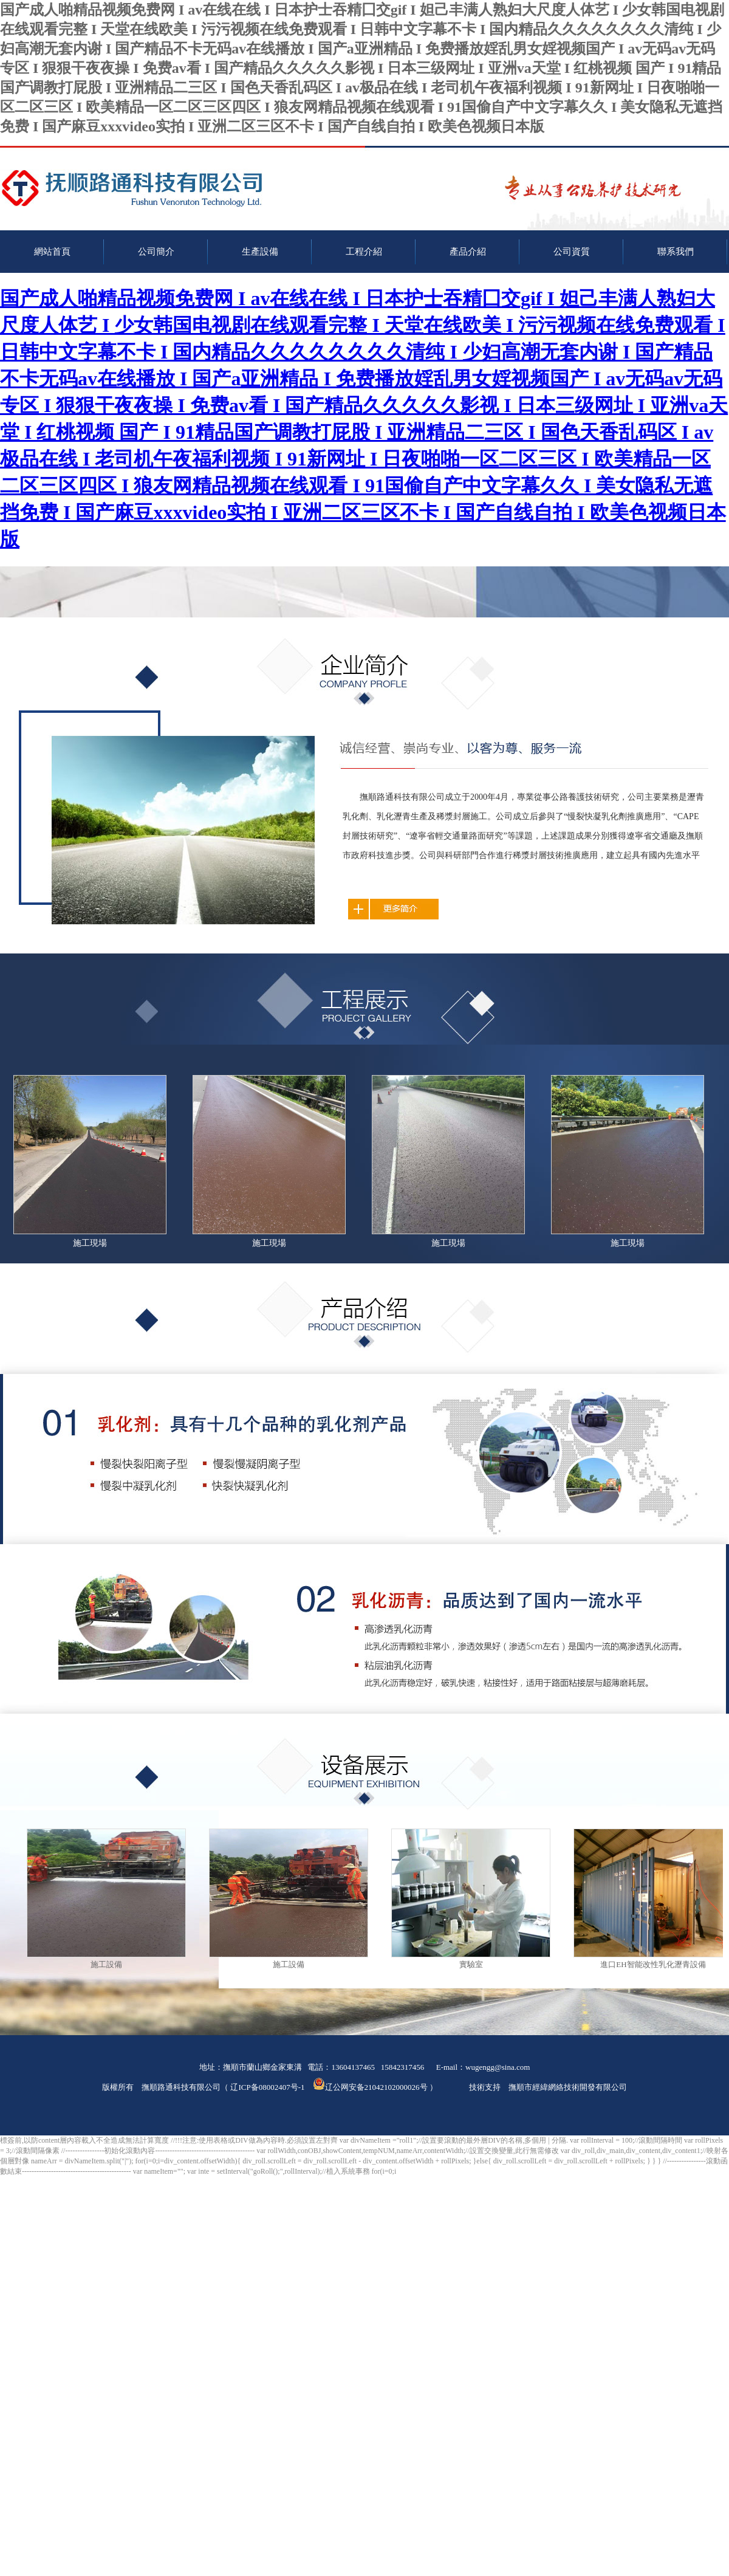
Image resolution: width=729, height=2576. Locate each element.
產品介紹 (468, 251)
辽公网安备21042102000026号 (370, 2087)
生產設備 (260, 251)
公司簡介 (156, 251)
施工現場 (90, 1243)
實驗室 (471, 1964)
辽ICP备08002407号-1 (267, 2087)
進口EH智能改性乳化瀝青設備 (652, 1964)
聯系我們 (675, 251)
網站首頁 (52, 251)
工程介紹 (364, 251)
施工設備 (106, 1964)
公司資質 (571, 251)
